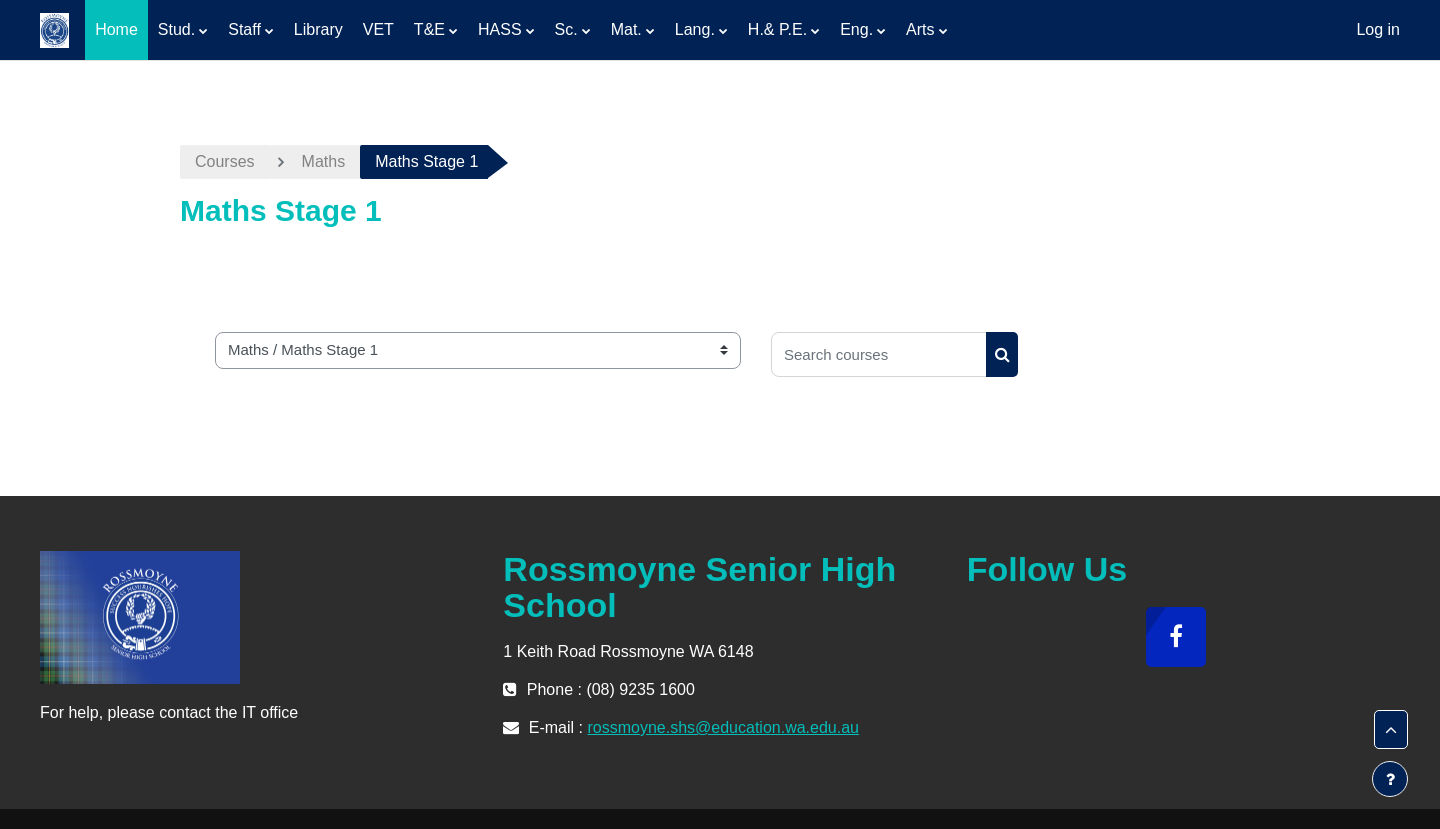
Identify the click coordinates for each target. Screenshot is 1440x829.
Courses (225, 161)
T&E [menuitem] (429, 29)
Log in (1378, 29)
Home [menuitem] (116, 29)
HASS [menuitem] (500, 29)
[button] (1391, 730)
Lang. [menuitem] (695, 29)
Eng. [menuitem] (856, 29)
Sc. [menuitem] (566, 29)
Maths (324, 161)
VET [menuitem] (378, 29)
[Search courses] (879, 354)
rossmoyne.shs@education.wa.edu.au (723, 727)
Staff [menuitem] (244, 29)
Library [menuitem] (318, 29)
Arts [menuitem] (920, 29)
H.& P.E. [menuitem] (777, 29)
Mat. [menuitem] (626, 29)
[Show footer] (1390, 779)
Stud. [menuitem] (176, 29)
